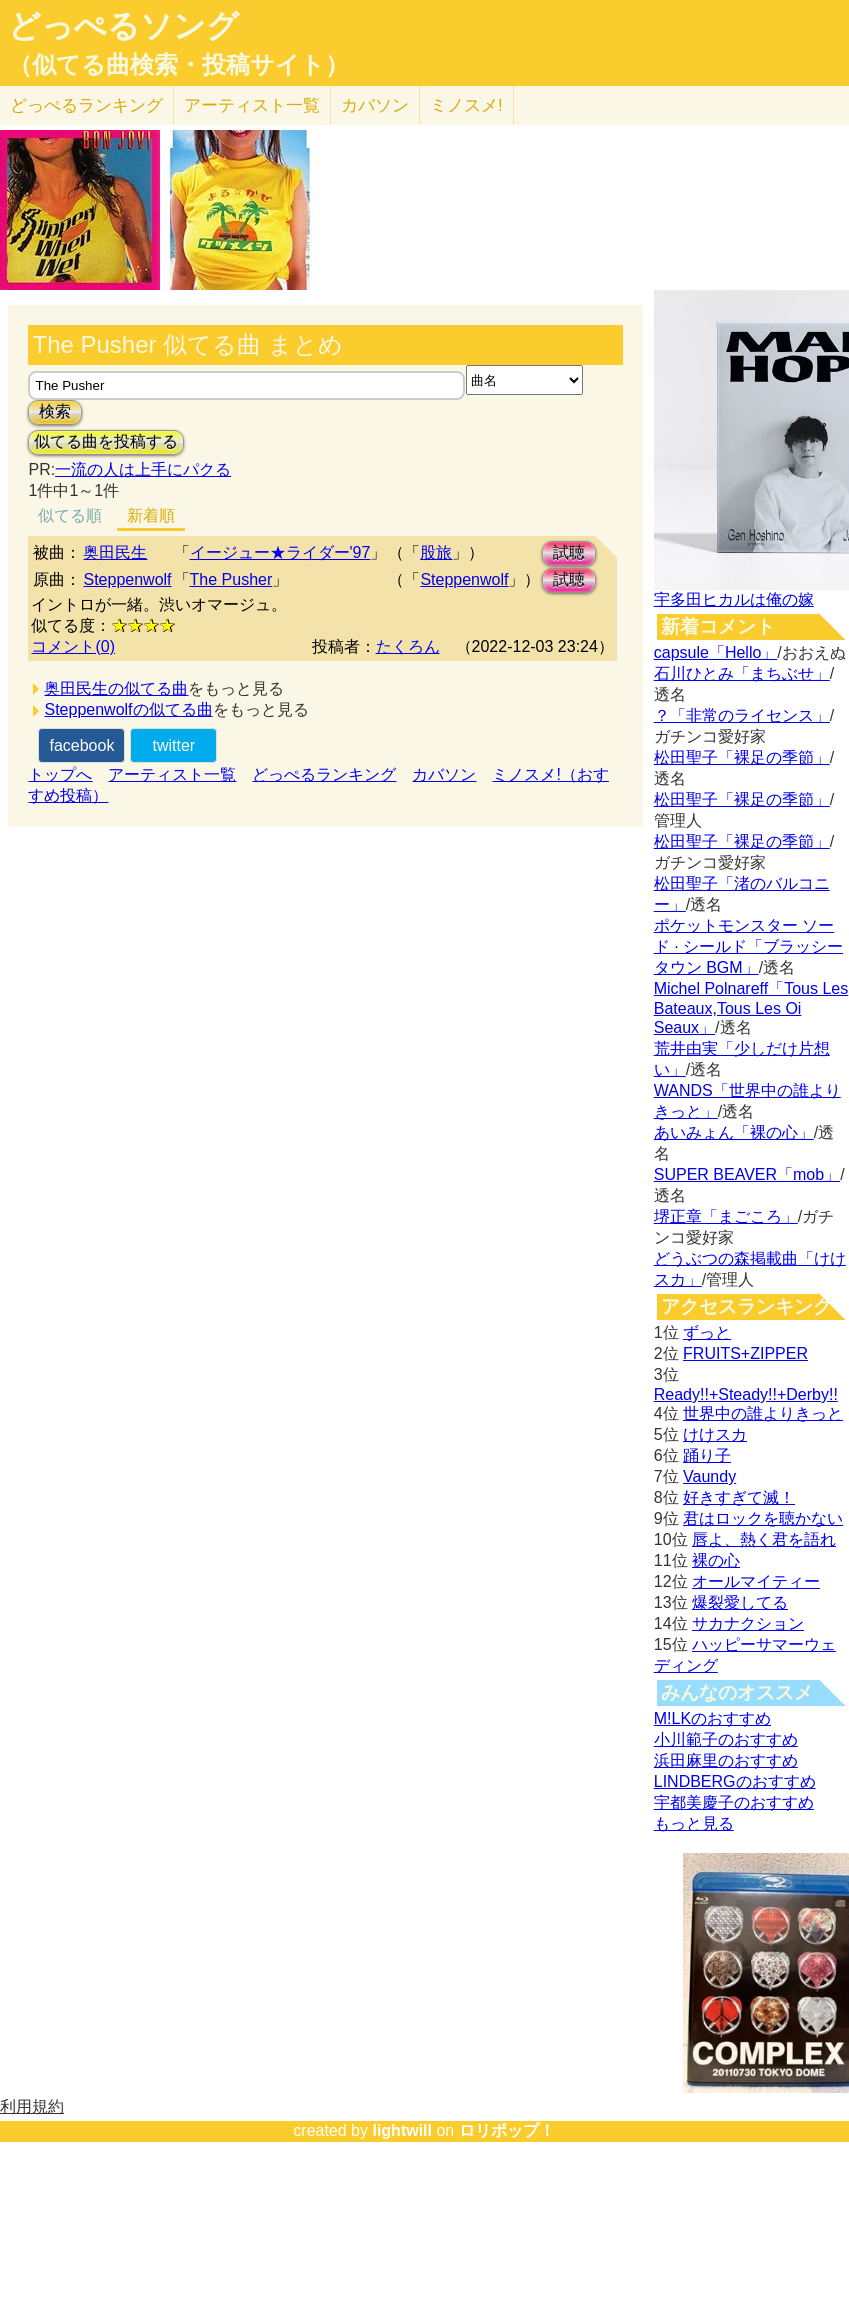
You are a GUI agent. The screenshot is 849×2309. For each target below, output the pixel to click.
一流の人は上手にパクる (143, 469)
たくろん (408, 646)
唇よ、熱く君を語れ (764, 1539)
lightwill (402, 2130)
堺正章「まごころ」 (726, 1216)
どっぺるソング (123, 26)
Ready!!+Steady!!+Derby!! (746, 1394)
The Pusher (231, 579)
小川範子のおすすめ (726, 1739)
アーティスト (252, 105)
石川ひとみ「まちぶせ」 (742, 673)
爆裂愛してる (740, 1602)
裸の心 (716, 1560)
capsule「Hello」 (716, 652)
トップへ (60, 774)
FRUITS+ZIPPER (745, 1353)
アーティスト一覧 (172, 774)
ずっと (707, 1332)
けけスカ (715, 1434)
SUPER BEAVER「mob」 (747, 1174)
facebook (81, 745)
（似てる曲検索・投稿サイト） (178, 65)
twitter (173, 745)
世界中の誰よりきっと (763, 1413)
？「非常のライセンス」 (742, 715)
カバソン (375, 105)
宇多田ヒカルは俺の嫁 (734, 599)
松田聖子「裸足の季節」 (742, 757)
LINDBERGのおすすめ (735, 1781)
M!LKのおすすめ (712, 1718)
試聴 (569, 552)
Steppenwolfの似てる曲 (128, 709)
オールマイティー (756, 1581)
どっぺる (86, 105)
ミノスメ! (466, 105)
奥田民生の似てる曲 (116, 688)
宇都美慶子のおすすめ (734, 1802)
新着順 (151, 515)
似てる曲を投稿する (106, 441)
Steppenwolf (127, 579)
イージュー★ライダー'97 (280, 552)
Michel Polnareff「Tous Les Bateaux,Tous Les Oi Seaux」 (751, 1008)
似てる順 (70, 515)
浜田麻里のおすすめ (726, 1760)
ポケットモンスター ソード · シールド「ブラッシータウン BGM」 (748, 946)
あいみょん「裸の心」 (734, 1132)
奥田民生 (115, 552)
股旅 (436, 552)
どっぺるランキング (324, 774)
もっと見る (694, 1823)
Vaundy (709, 1476)
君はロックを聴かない (763, 1518)
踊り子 (707, 1455)
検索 (55, 411)
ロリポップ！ (507, 2130)
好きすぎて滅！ (739, 1497)
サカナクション (748, 1623)
